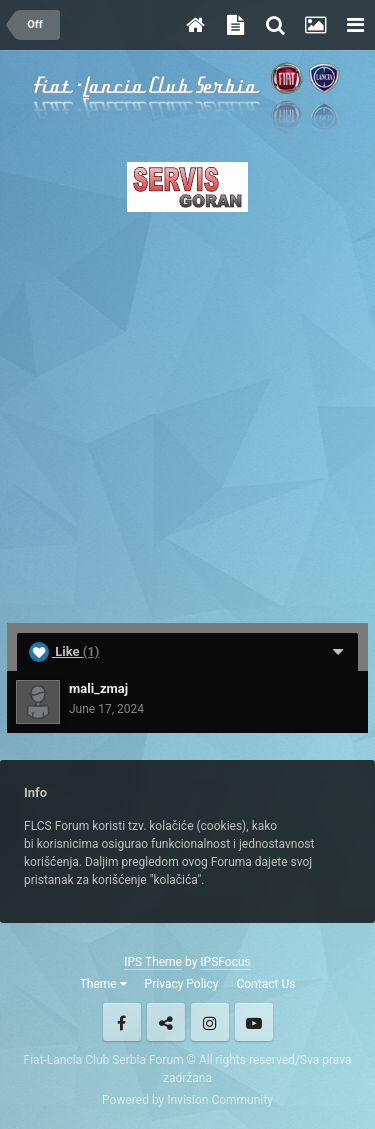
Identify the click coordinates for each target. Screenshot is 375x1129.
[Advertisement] (187, 411)
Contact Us (265, 984)
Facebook (122, 1022)
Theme (103, 984)
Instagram (210, 1022)
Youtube (254, 1022)
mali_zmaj (98, 688)
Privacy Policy (182, 984)
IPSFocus (225, 962)
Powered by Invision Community (187, 1100)
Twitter (166, 1022)
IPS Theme (153, 962)
